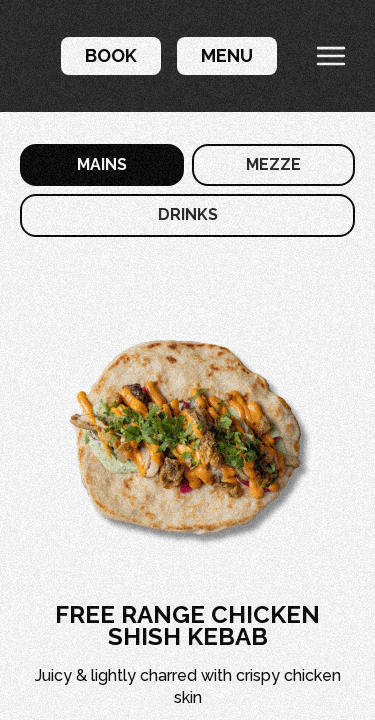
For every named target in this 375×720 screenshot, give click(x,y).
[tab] (102, 165)
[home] (25, 56)
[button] (111, 56)
